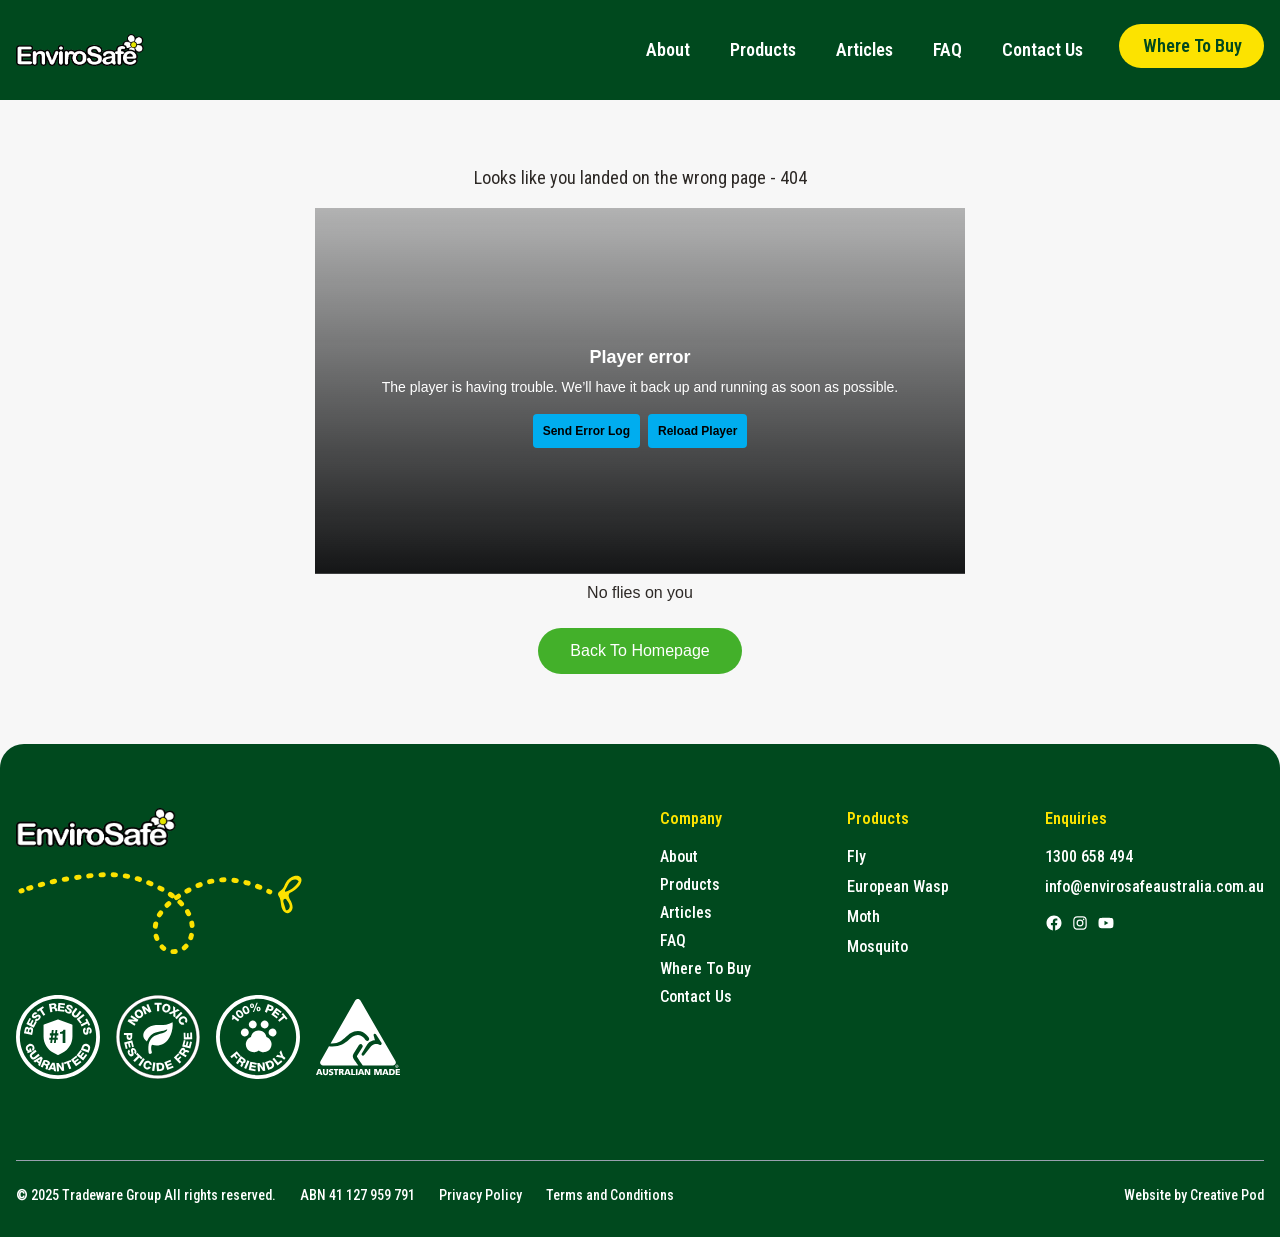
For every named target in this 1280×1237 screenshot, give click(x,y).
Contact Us (1042, 49)
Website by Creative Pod (1194, 1195)
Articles (864, 49)
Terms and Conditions (610, 1195)
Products (763, 49)
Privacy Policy (480, 1195)
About (668, 49)
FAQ (947, 49)
